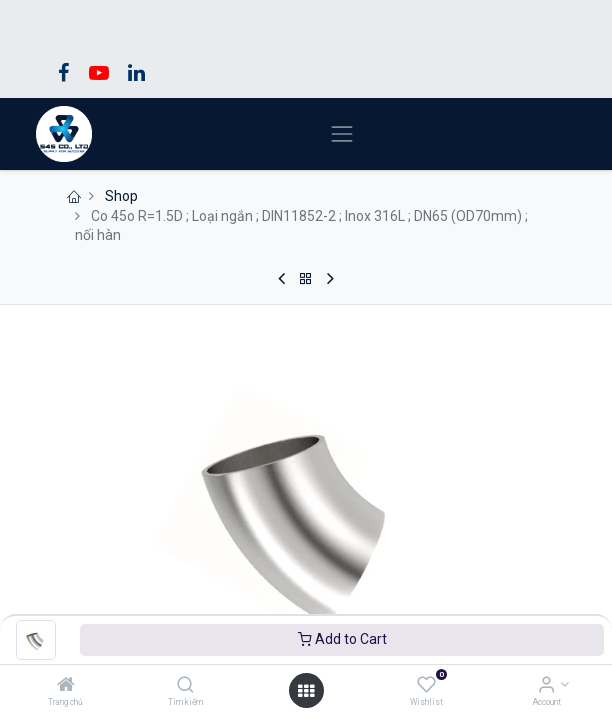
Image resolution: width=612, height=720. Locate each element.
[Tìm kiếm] (185, 686)
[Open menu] (306, 691)
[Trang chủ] (66, 686)
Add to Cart (342, 639)
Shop (121, 196)
